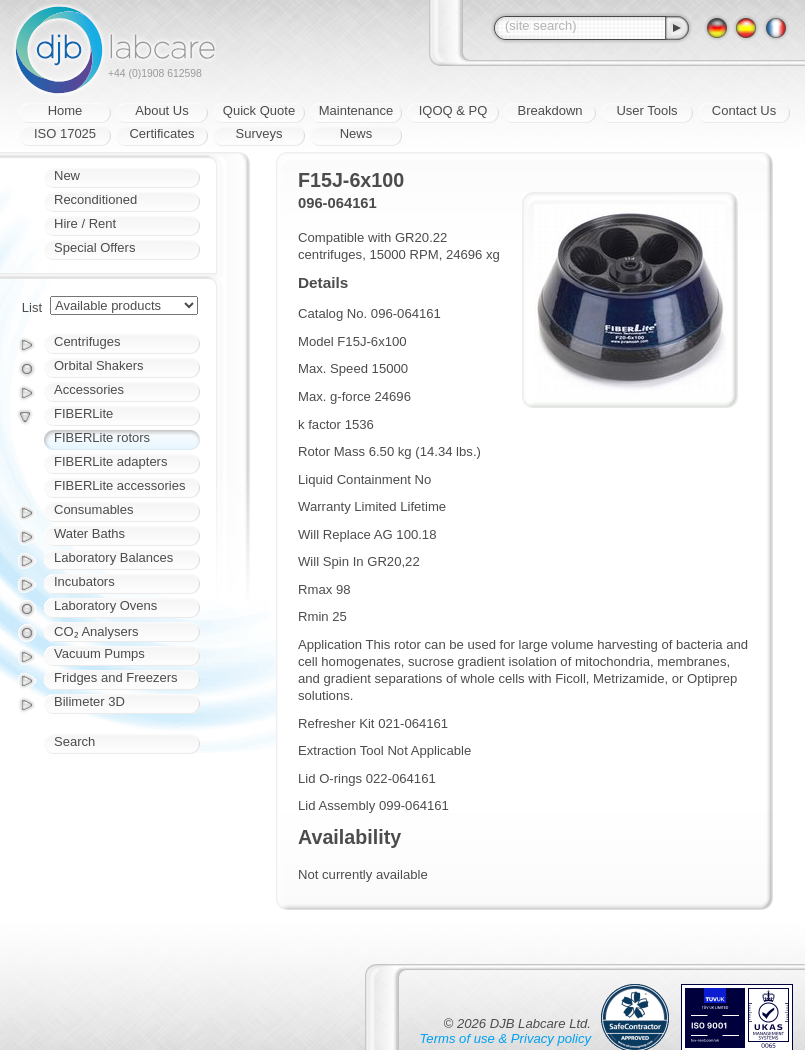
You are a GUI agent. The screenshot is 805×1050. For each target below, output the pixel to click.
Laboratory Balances (113, 557)
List (32, 307)
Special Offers (94, 247)
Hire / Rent (85, 223)
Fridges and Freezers (116, 677)
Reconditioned (95, 199)
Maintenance (356, 110)
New (67, 175)
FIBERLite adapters (110, 461)
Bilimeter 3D (89, 701)
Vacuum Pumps (99, 653)
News (356, 133)
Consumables (94, 509)
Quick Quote (259, 110)
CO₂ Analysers (96, 631)
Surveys (259, 133)
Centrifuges (87, 341)
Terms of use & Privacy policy (505, 1038)
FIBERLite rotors (102, 437)
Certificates (161, 133)
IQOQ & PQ (453, 110)
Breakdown (549, 110)
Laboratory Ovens (105, 605)
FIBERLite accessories (120, 485)
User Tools (646, 110)
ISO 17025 (65, 133)
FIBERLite (83, 413)
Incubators (84, 581)
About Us (161, 110)
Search (74, 741)
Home (65, 110)
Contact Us (744, 110)
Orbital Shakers (99, 365)
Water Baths (89, 533)
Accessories (89, 389)
